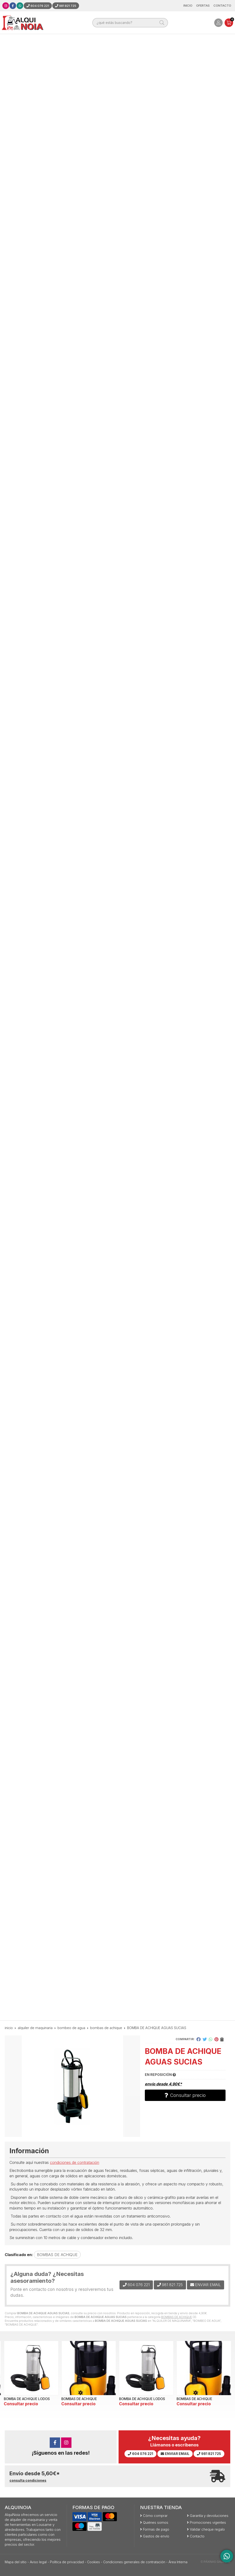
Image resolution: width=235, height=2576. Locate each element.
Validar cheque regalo (207, 2529)
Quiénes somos (155, 2522)
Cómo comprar (155, 2515)
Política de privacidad (67, 2562)
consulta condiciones (27, 2480)
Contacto (197, 2536)
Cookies (93, 2562)
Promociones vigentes (208, 2522)
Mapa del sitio (16, 2562)
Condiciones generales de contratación (134, 2562)
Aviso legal (38, 2562)
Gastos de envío (156, 2536)
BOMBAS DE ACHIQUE (176, 2317)
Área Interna (177, 2562)
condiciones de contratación (74, 2162)
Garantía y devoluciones (209, 2515)
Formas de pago (156, 2529)
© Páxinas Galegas (215, 2561)
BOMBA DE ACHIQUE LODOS (27, 2399)
